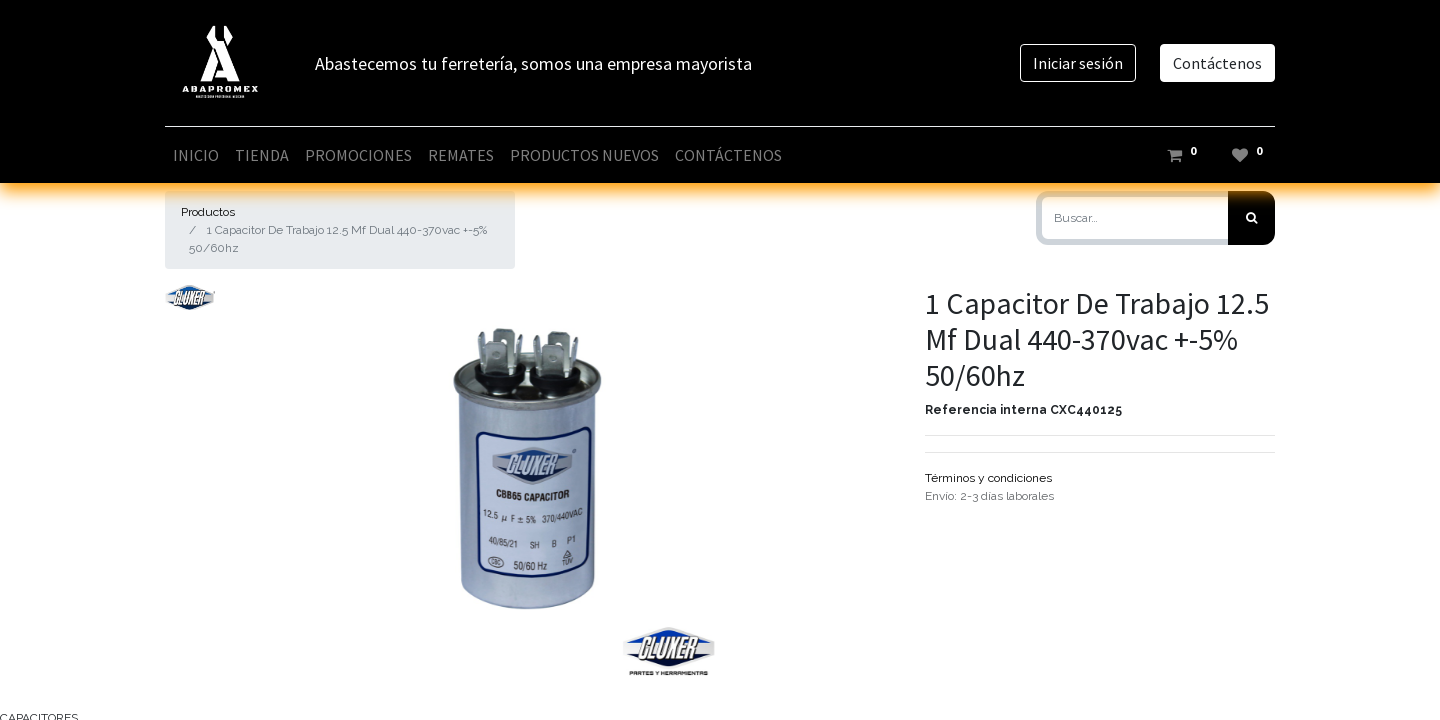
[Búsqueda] (1251, 218)
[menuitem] (196, 155)
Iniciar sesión (1078, 63)
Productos (208, 212)
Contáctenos (1217, 63)
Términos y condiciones (988, 478)
